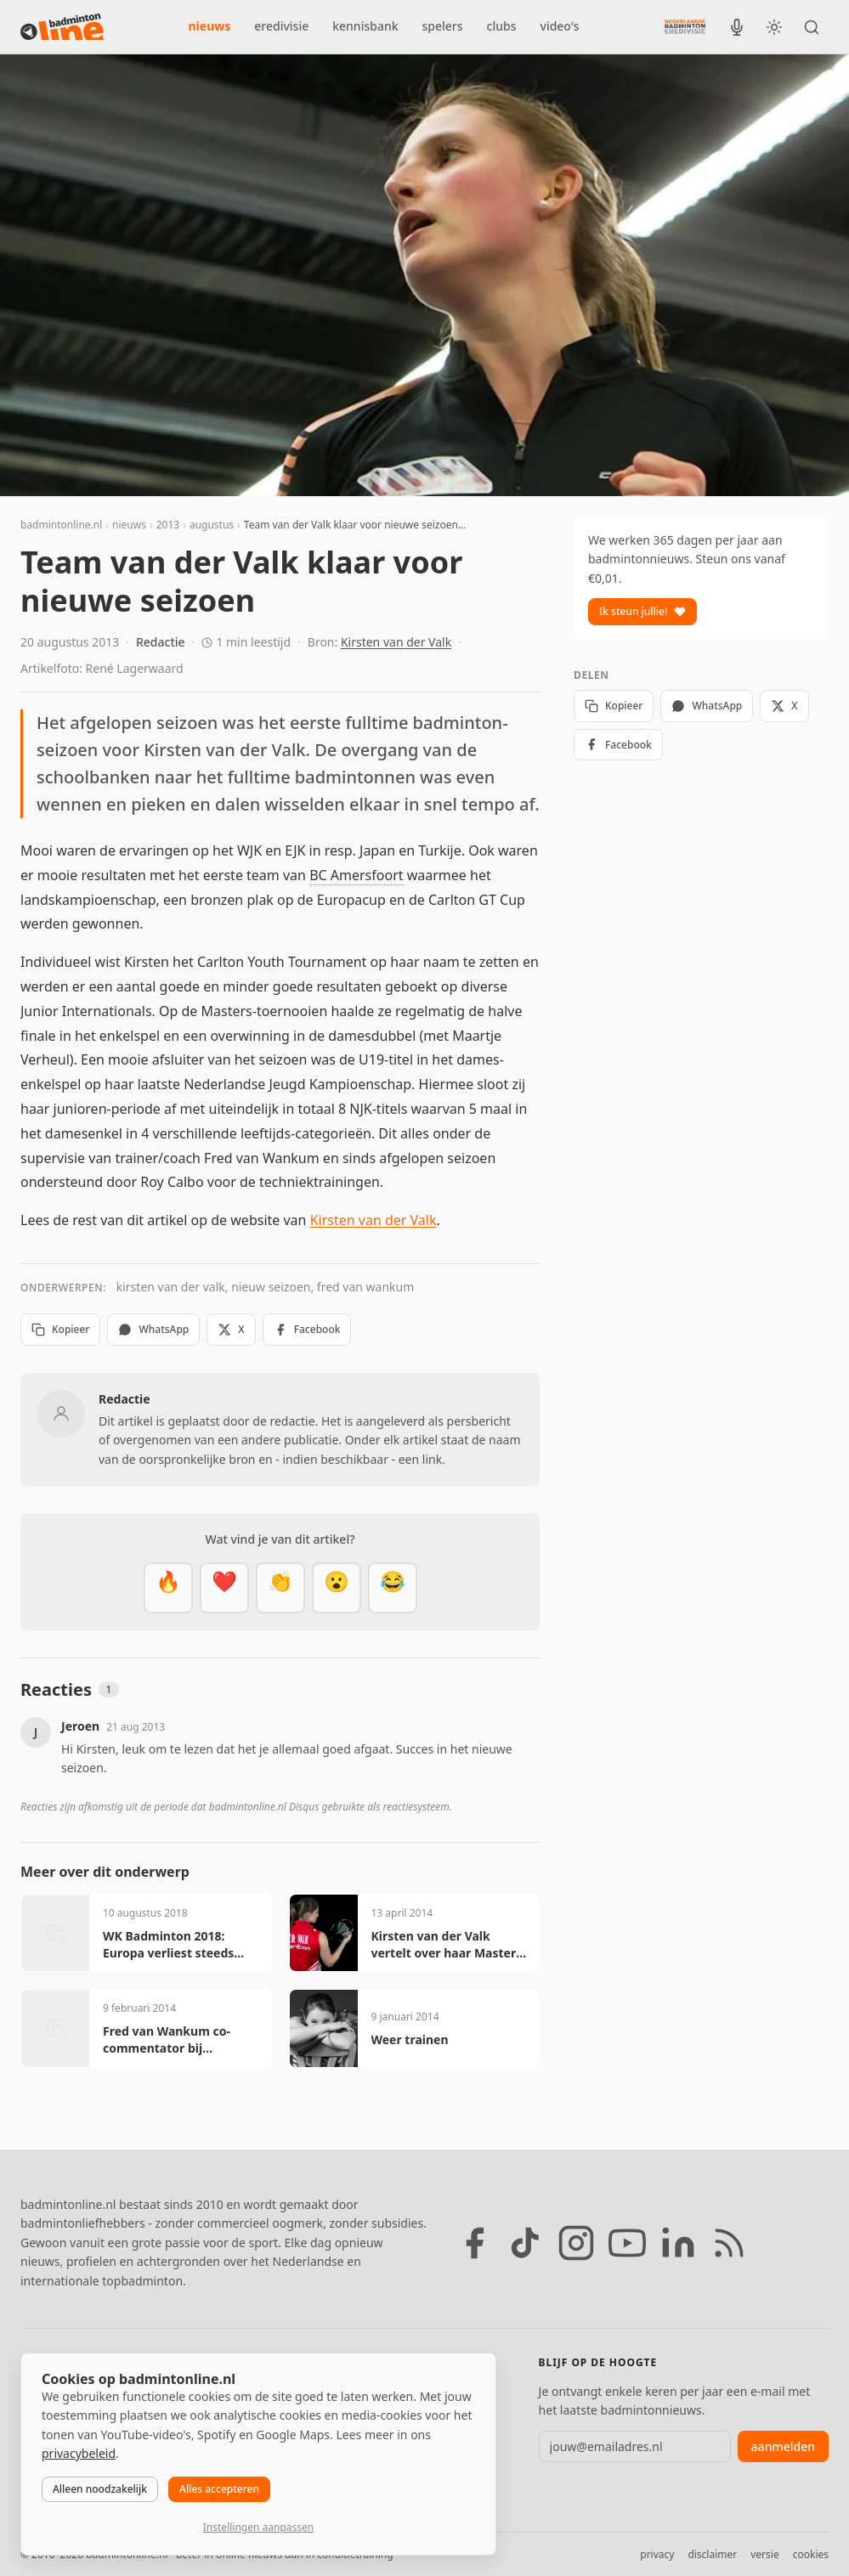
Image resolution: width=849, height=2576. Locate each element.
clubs (502, 26)
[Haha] (392, 1587)
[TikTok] (525, 2243)
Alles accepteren (219, 2489)
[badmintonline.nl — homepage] (62, 27)
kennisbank (365, 26)
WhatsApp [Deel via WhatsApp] (153, 1329)
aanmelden (783, 2446)
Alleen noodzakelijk (100, 2489)
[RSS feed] (729, 2243)
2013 (167, 524)
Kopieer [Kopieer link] (60, 1329)
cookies (811, 2554)
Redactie (160, 642)
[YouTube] (627, 2243)
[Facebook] (474, 2243)
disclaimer (712, 2554)
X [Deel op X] (231, 1329)
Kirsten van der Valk (396, 642)
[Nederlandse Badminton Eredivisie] (685, 26)
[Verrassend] (336, 1587)
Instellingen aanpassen (258, 2527)
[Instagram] (576, 2243)
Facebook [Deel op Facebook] (307, 1329)
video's (560, 26)
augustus (212, 524)
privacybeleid (79, 2453)
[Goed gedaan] (280, 1587)
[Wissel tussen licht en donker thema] (774, 27)
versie (764, 2554)
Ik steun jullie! (642, 611)
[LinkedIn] (678, 2243)
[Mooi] (224, 1587)
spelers (442, 26)
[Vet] (168, 1587)
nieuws (210, 26)
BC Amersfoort (356, 875)
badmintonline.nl (61, 524)
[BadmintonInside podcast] (737, 27)
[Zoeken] (812, 27)
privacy (657, 2554)
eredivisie (281, 26)
